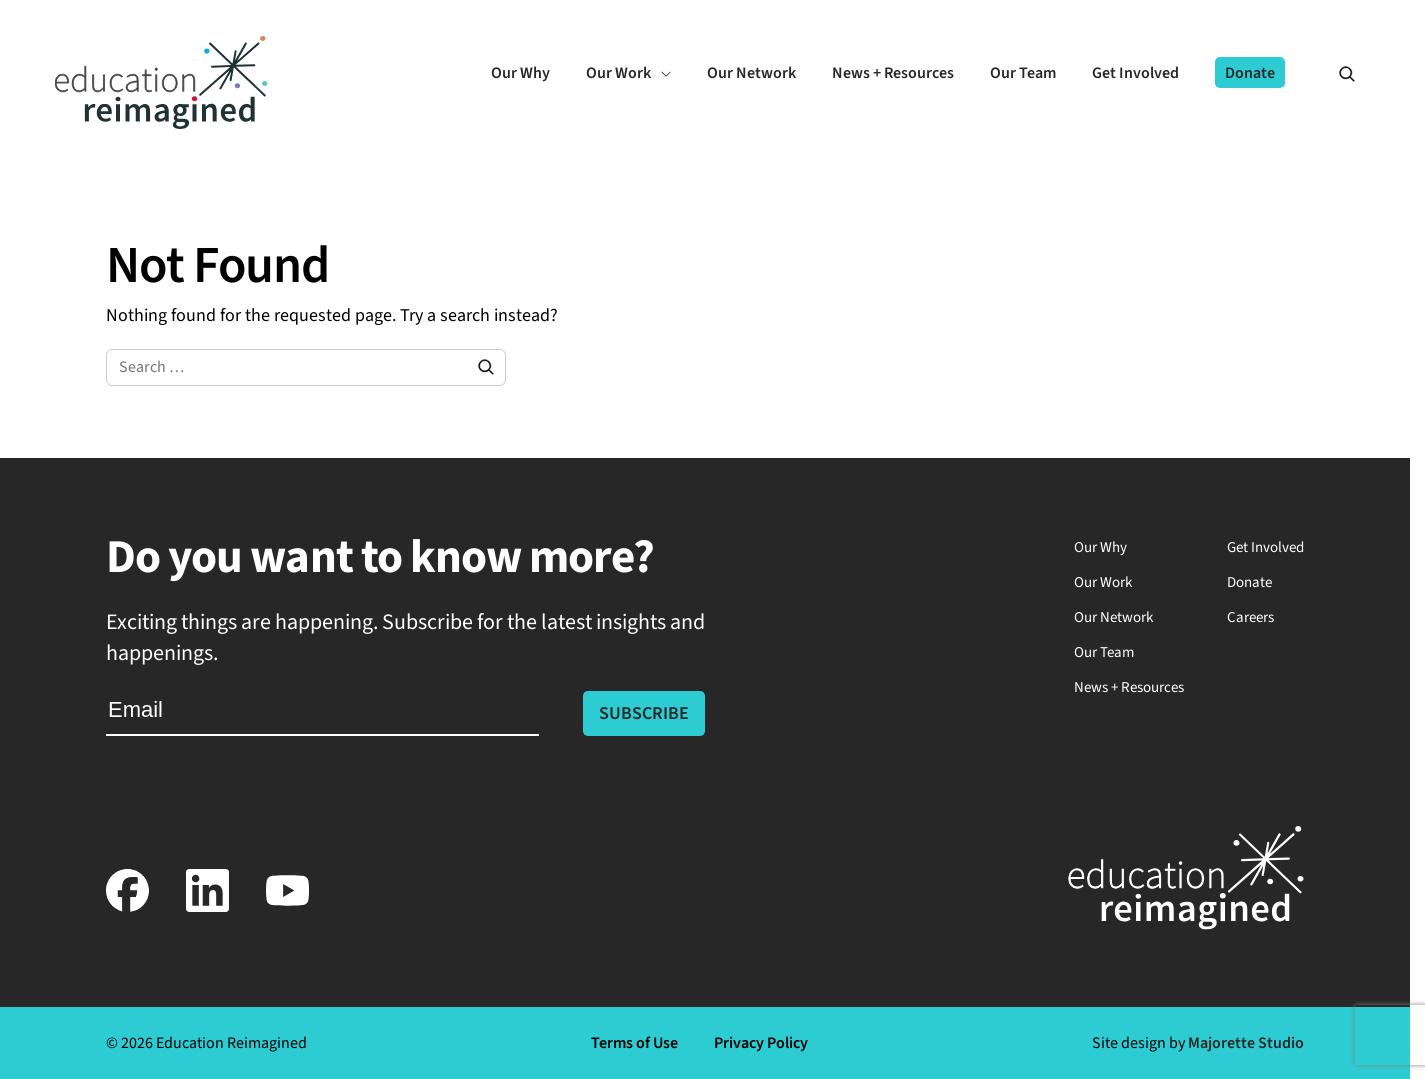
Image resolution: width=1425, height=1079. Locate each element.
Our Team (1104, 652)
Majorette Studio (1246, 1043)
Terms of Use (634, 1043)
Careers (1250, 617)
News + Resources (1129, 687)
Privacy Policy (761, 1043)
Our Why (1100, 547)
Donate (1249, 582)
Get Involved (1265, 547)
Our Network (1113, 617)
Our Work (1103, 582)
